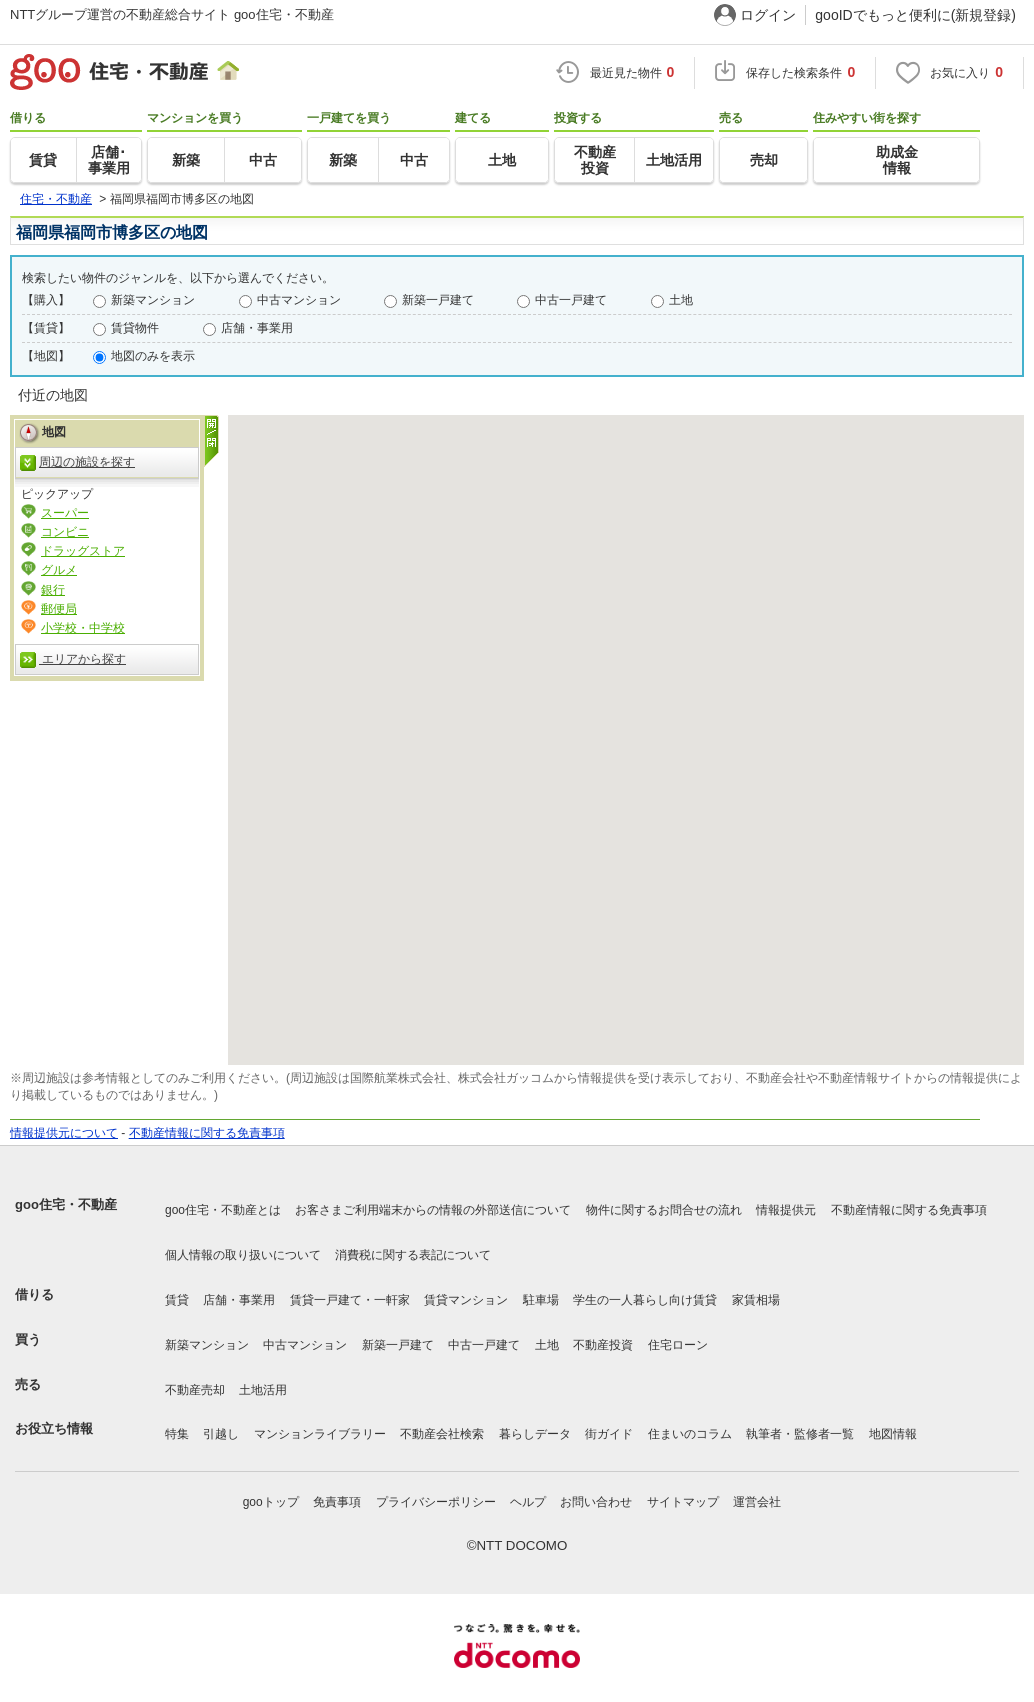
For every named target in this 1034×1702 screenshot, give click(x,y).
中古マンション (299, 300)
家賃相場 (756, 1300)
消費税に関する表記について (413, 1255)
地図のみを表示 (153, 356)
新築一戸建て (438, 300)
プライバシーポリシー (436, 1502)
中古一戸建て (571, 300)
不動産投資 (603, 1345)
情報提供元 (786, 1210)
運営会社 (757, 1502)
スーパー (65, 513)
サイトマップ (683, 1502)
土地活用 (263, 1390)
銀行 (53, 590)
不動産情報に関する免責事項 (207, 1133)
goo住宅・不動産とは (223, 1210)
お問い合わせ (596, 1502)
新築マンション (153, 300)
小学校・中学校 (83, 628)
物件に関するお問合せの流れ (664, 1210)
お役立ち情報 (54, 1428)
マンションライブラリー (320, 1434)
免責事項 (337, 1502)
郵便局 (59, 609)
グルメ (59, 570)
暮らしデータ (535, 1434)
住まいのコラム (690, 1434)
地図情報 (893, 1434)
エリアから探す (73, 660)
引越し (221, 1434)
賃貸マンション (466, 1300)
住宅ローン (678, 1345)
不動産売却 (195, 1390)
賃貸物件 (135, 328)
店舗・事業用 (257, 328)
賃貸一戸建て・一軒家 (350, 1300)
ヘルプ (528, 1502)
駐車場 (541, 1300)
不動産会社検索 (442, 1434)
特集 (177, 1434)
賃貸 (177, 1300)
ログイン (768, 15)
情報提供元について (64, 1133)
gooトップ (271, 1502)
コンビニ (65, 532)
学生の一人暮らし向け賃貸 (645, 1300)
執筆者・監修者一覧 (800, 1434)
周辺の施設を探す (77, 463)
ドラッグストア (83, 551)
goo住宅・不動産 (66, 1204)
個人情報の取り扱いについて (243, 1255)
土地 (681, 300)
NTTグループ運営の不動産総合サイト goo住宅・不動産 (172, 14)
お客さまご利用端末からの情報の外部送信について (433, 1210)
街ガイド (609, 1434)
